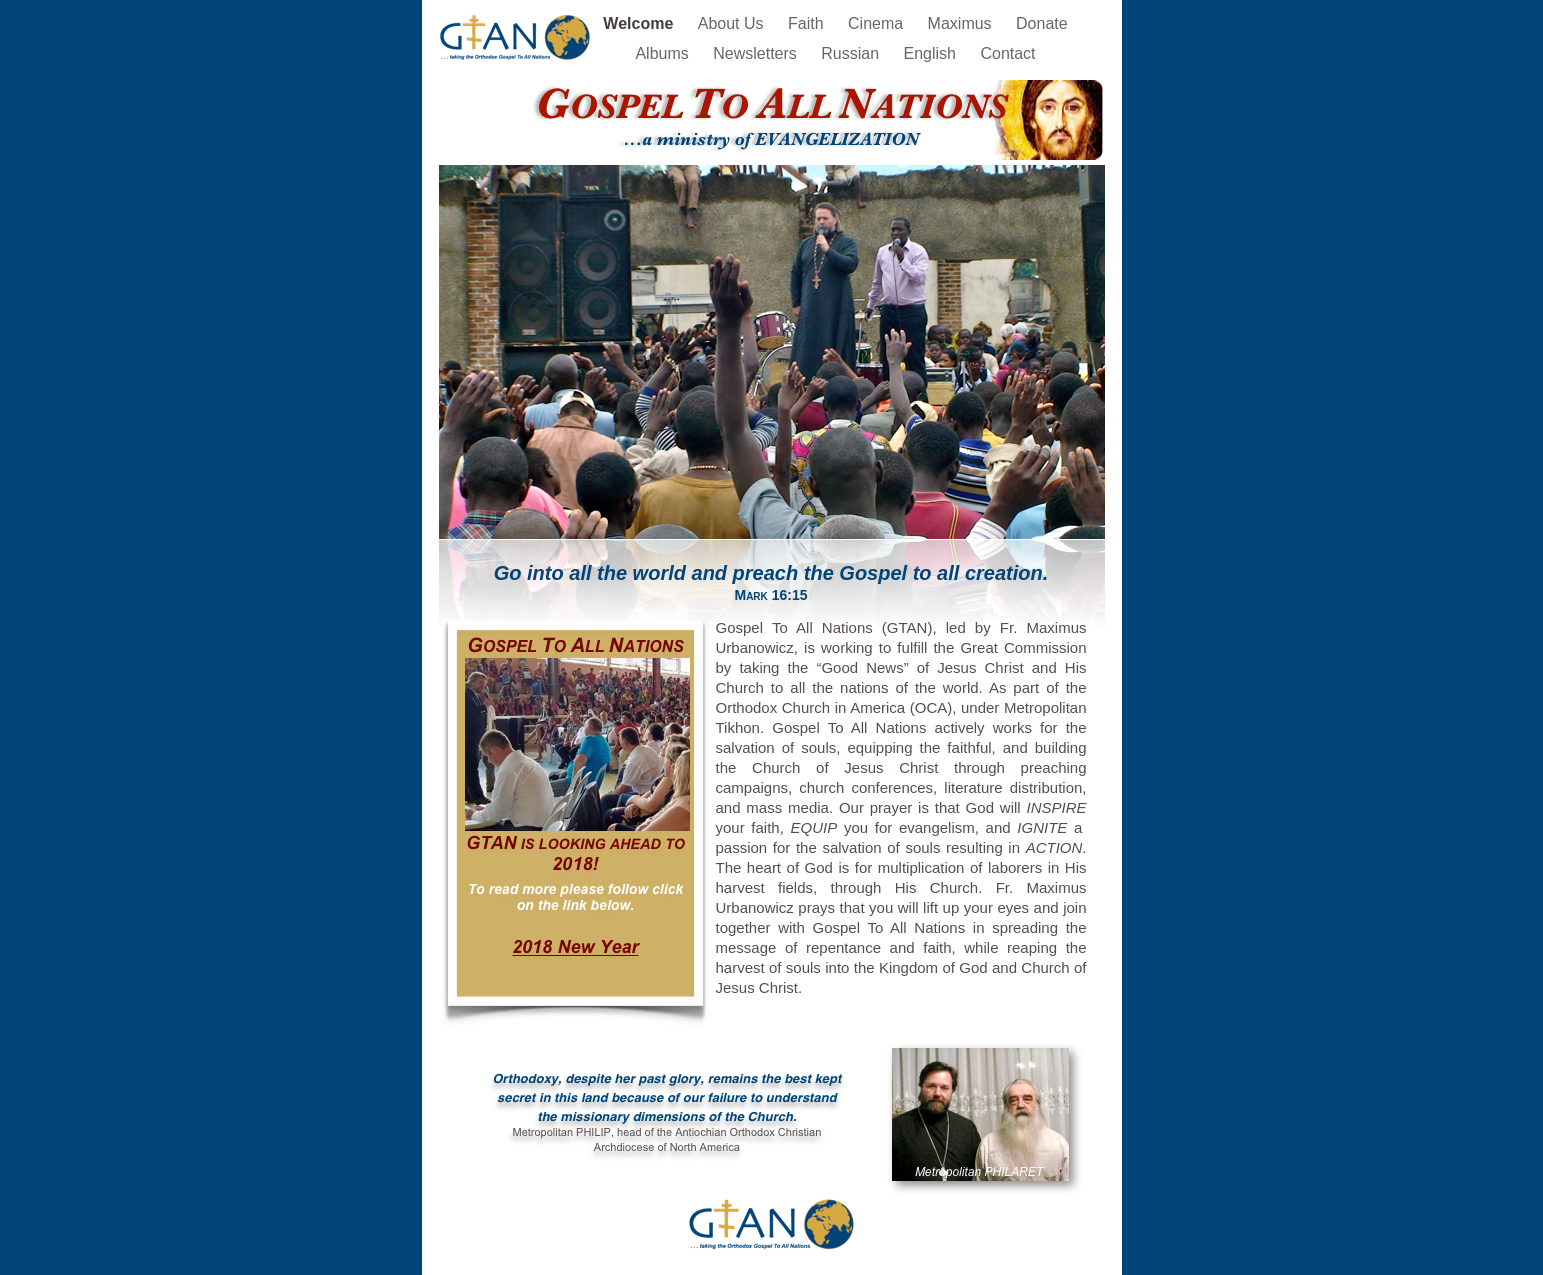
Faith (808, 23)
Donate (1042, 23)
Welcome (640, 23)
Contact (1007, 53)
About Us (733, 23)
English (932, 53)
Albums (664, 53)
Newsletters (757, 53)
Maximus (962, 23)
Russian (852, 53)
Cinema (878, 23)
